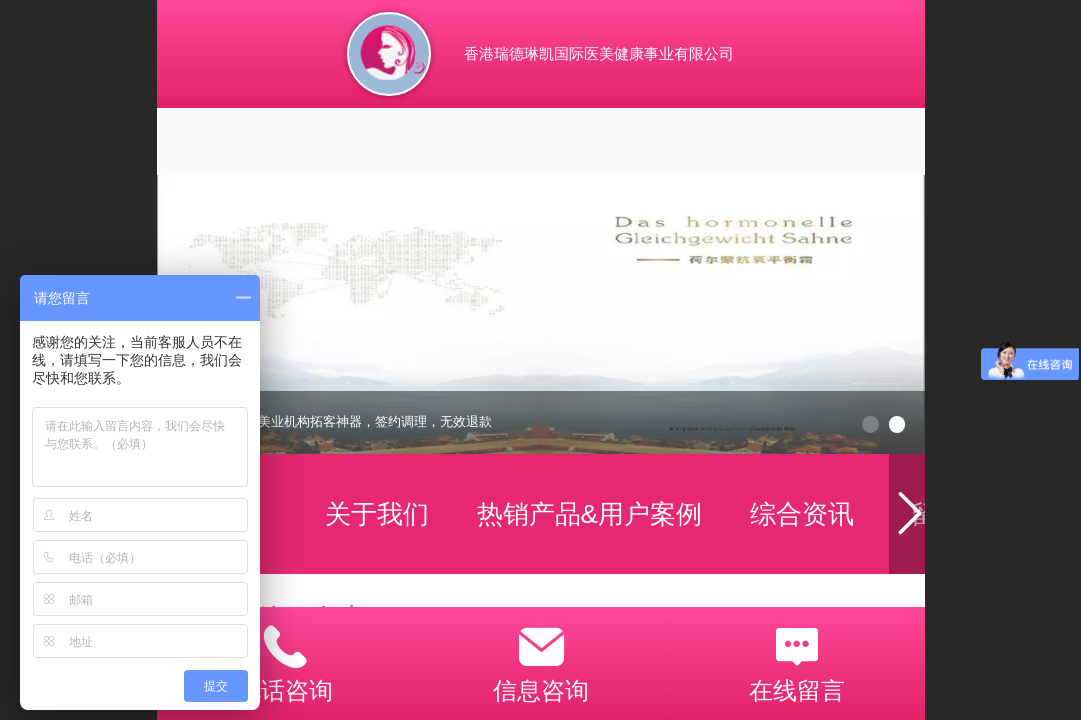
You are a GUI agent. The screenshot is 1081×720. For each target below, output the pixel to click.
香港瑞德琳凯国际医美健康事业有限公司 (599, 53)
